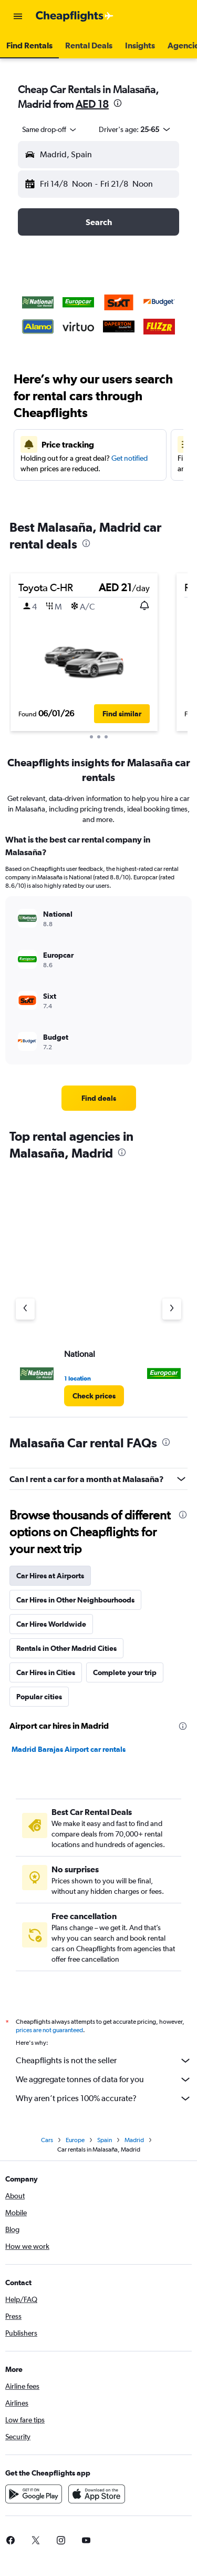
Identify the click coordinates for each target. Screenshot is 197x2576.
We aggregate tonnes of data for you (104, 2079)
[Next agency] (171, 1309)
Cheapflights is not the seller (104, 2060)
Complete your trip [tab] (125, 1672)
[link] (98, 1098)
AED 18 (92, 104)
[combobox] (50, 129)
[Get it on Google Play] (33, 2493)
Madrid (134, 2140)
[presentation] (117, 103)
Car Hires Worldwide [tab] (51, 1624)
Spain (104, 2140)
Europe (75, 2140)
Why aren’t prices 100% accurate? (104, 2098)
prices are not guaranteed (49, 2030)
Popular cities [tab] (39, 1696)
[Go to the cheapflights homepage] (74, 16)
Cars (47, 2140)
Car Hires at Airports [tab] (50, 1575)
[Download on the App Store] (96, 2493)
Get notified (129, 458)
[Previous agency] (25, 1309)
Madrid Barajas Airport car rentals (69, 1749)
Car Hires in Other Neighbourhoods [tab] (75, 1600)
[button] (17, 16)
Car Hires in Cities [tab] (45, 1672)
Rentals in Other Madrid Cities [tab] (66, 1648)
